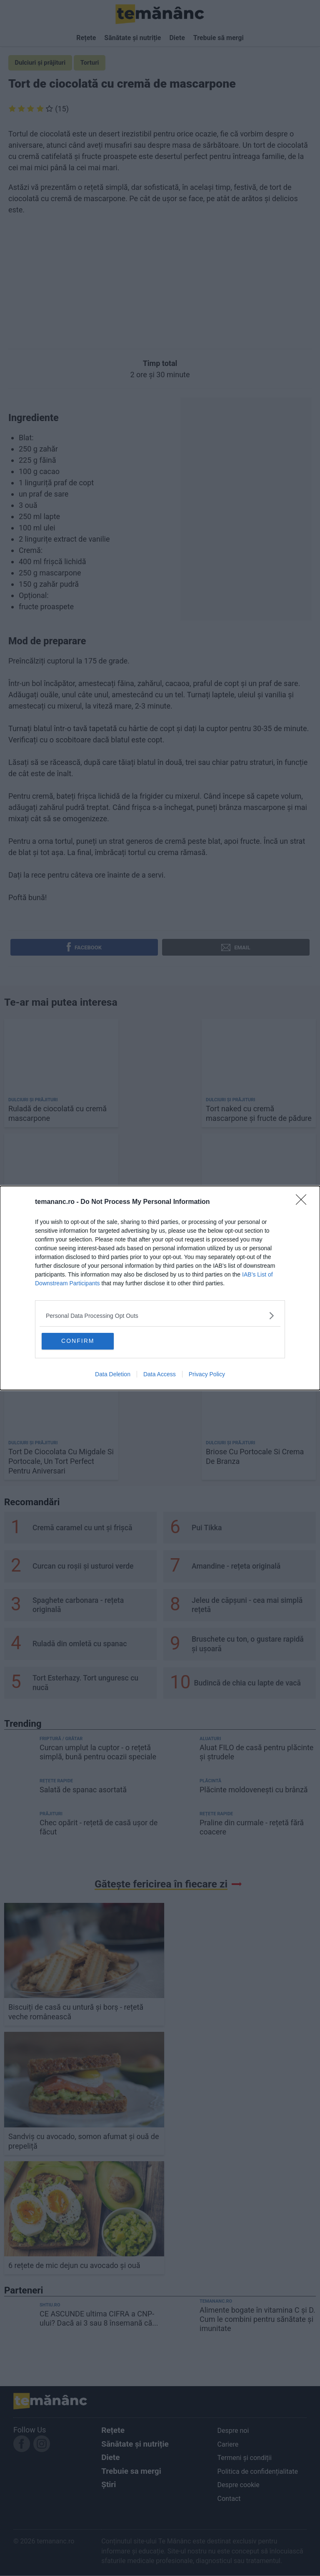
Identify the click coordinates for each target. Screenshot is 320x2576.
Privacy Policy (207, 1374)
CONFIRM (81, 1340)
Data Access (159, 1374)
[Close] (304, 1202)
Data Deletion (112, 1374)
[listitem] (160, 1315)
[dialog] (160, 1288)
